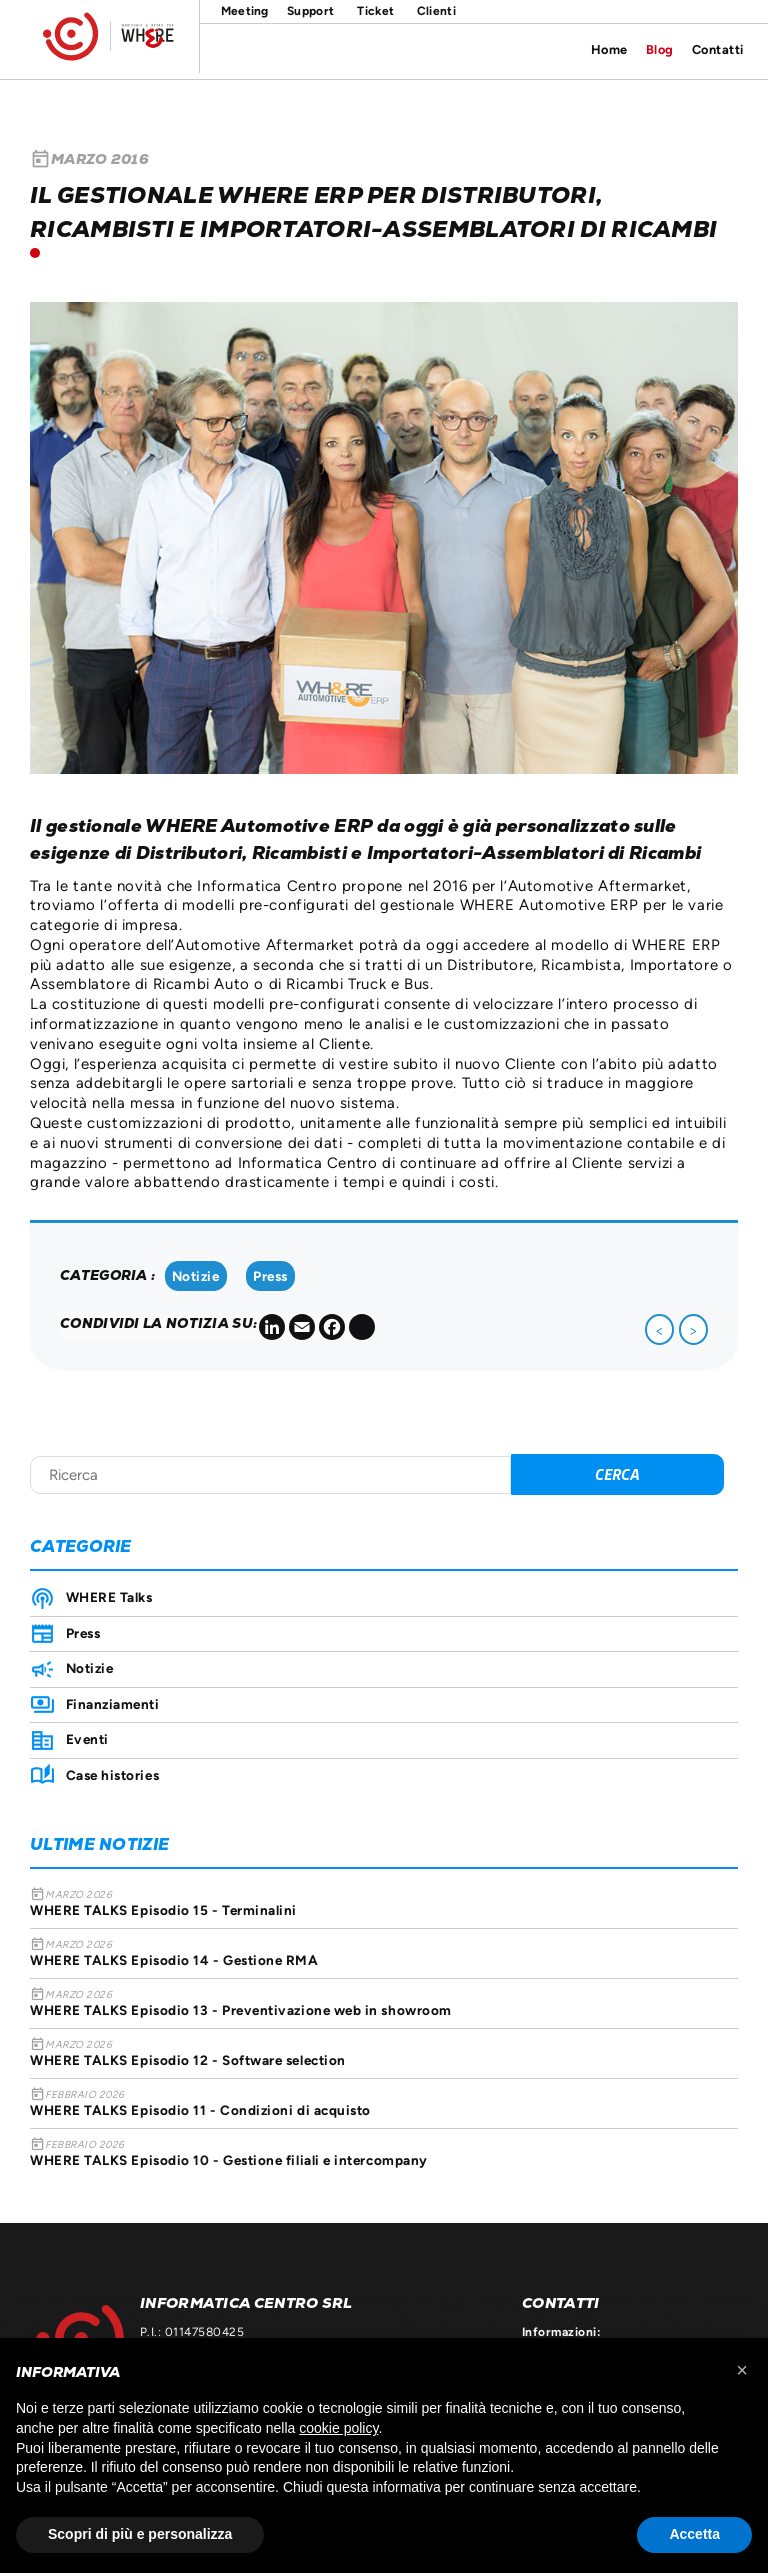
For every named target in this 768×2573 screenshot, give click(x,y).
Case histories (113, 1775)
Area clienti (436, 11)
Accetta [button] (694, 2534)
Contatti (718, 49)
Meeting (240, 11)
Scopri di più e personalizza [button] (140, 2534)
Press (270, 1276)
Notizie (196, 1276)
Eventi (87, 1739)
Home (609, 49)
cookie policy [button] (338, 2428)
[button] (742, 2370)
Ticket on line (375, 11)
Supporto (313, 11)
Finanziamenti (113, 1704)
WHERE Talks (109, 1597)
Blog (660, 49)
